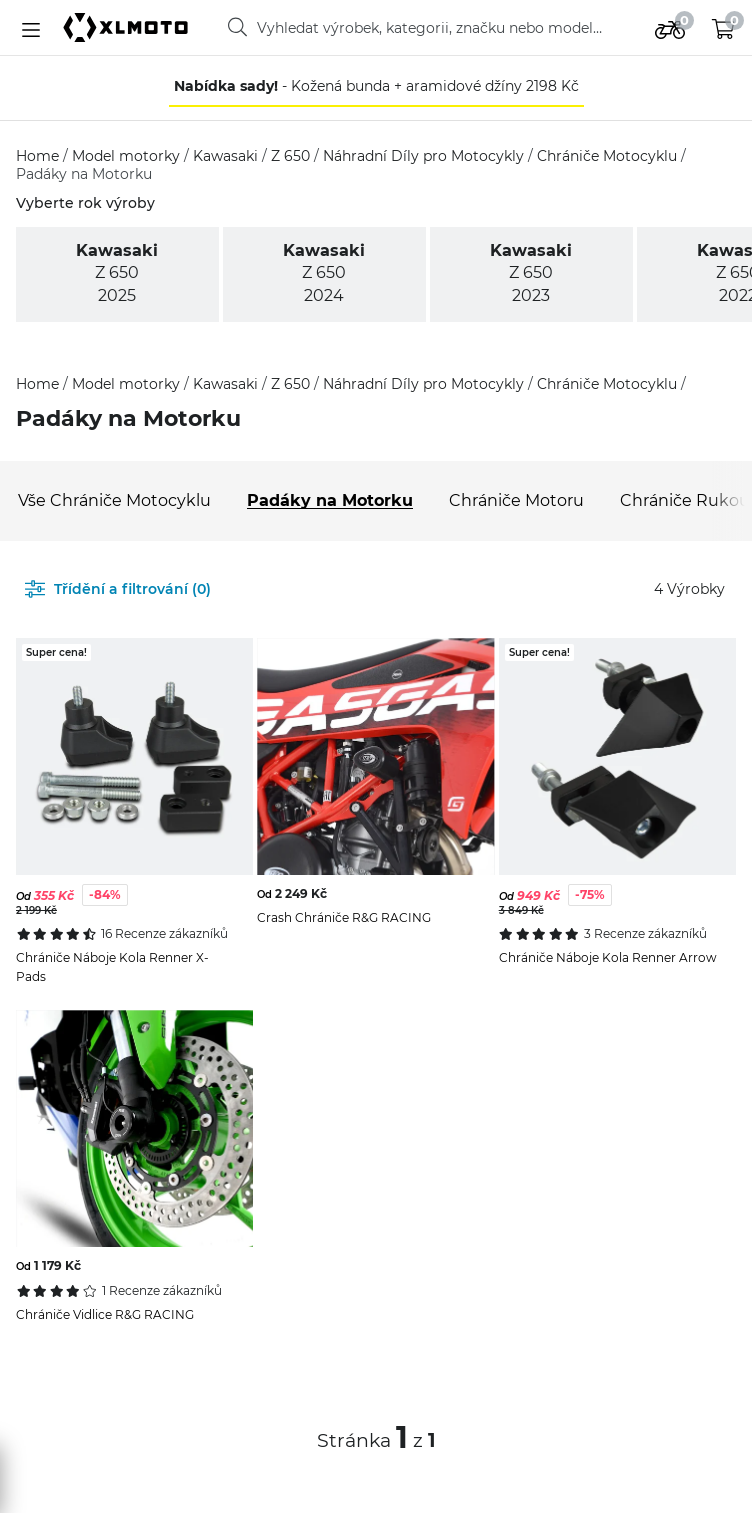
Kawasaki (227, 156)
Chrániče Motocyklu (609, 156)
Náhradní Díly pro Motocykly (425, 156)
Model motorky (128, 156)
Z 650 (292, 156)
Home (39, 156)
